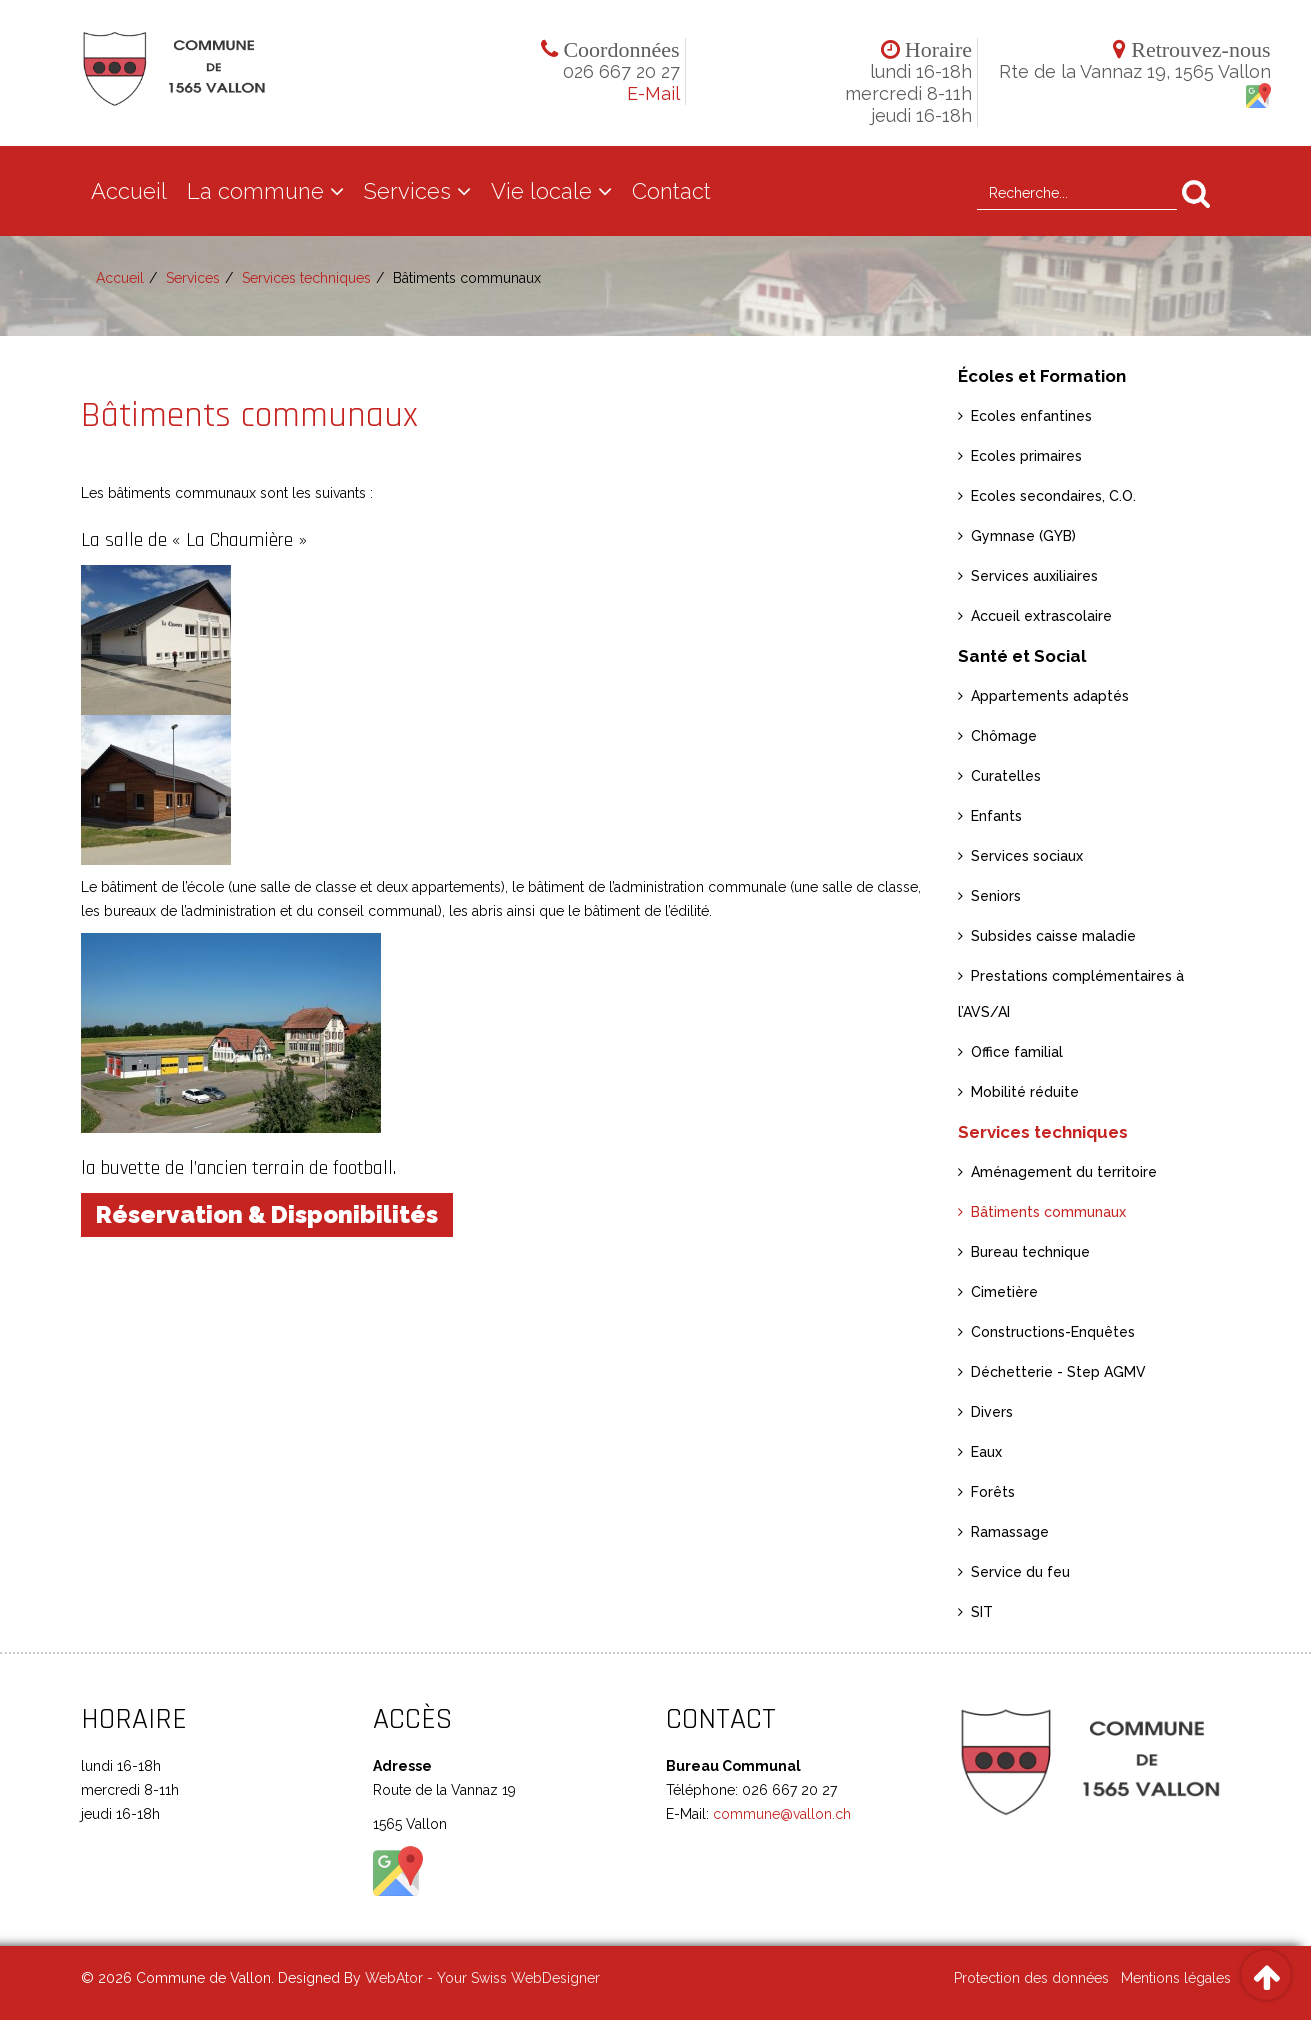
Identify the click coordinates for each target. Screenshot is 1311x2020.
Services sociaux (1027, 856)
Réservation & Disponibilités (267, 1214)
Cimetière (1004, 1292)
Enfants (996, 816)
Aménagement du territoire (1064, 1172)
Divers (992, 1412)
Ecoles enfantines (1031, 416)
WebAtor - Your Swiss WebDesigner (482, 1978)
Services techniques (306, 278)
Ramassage (1010, 1532)
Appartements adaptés (1050, 696)
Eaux (986, 1452)
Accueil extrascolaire (1041, 616)
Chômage (1004, 736)
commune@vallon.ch (780, 1814)
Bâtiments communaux (1048, 1212)
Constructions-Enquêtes (1053, 1332)
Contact (671, 191)
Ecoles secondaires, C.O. (1053, 496)
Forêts (993, 1492)
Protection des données (1031, 1978)
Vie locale (541, 191)
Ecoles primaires (1026, 456)
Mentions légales (1176, 1978)
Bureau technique (1030, 1252)
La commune (255, 191)
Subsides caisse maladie (1053, 936)
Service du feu (1020, 1572)
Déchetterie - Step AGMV (1058, 1372)
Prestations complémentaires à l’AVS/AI (1071, 994)
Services (407, 191)
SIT (982, 1612)
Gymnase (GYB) (1023, 536)
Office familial (1017, 1052)
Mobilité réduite (1025, 1092)
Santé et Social (1022, 656)
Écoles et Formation (1042, 376)
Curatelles (1006, 776)
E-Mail (653, 93)
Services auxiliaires (1034, 576)
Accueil (129, 191)
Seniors (996, 896)
